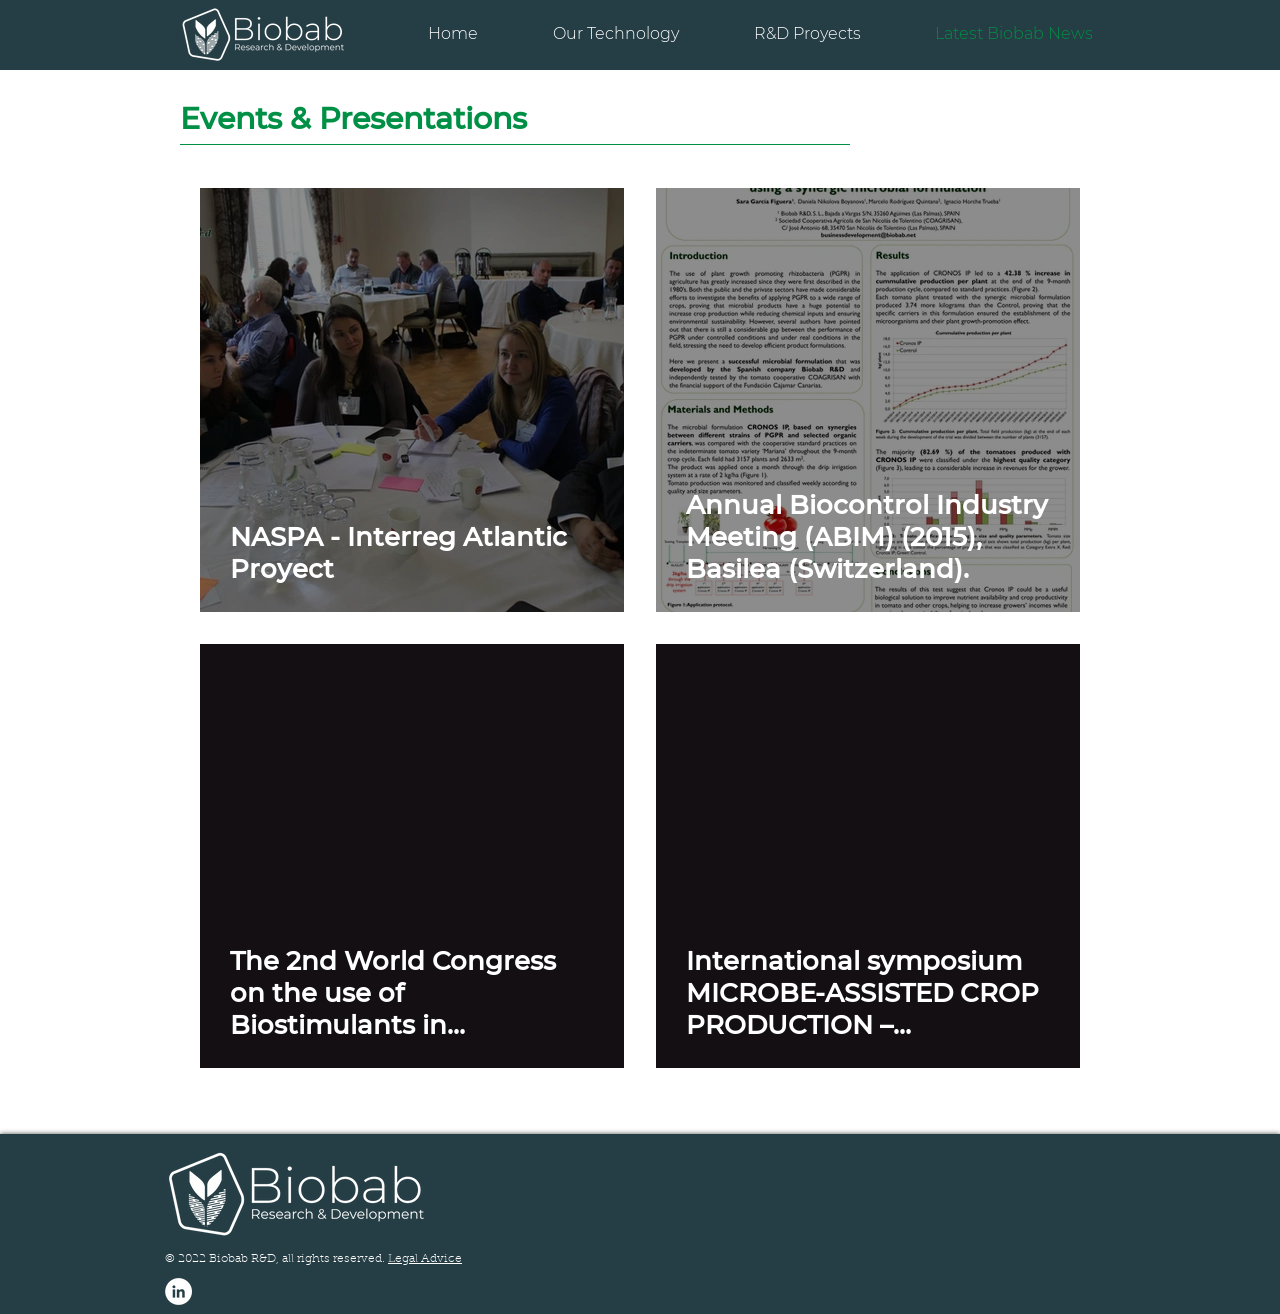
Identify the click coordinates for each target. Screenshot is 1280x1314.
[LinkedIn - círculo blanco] (178, 1291)
